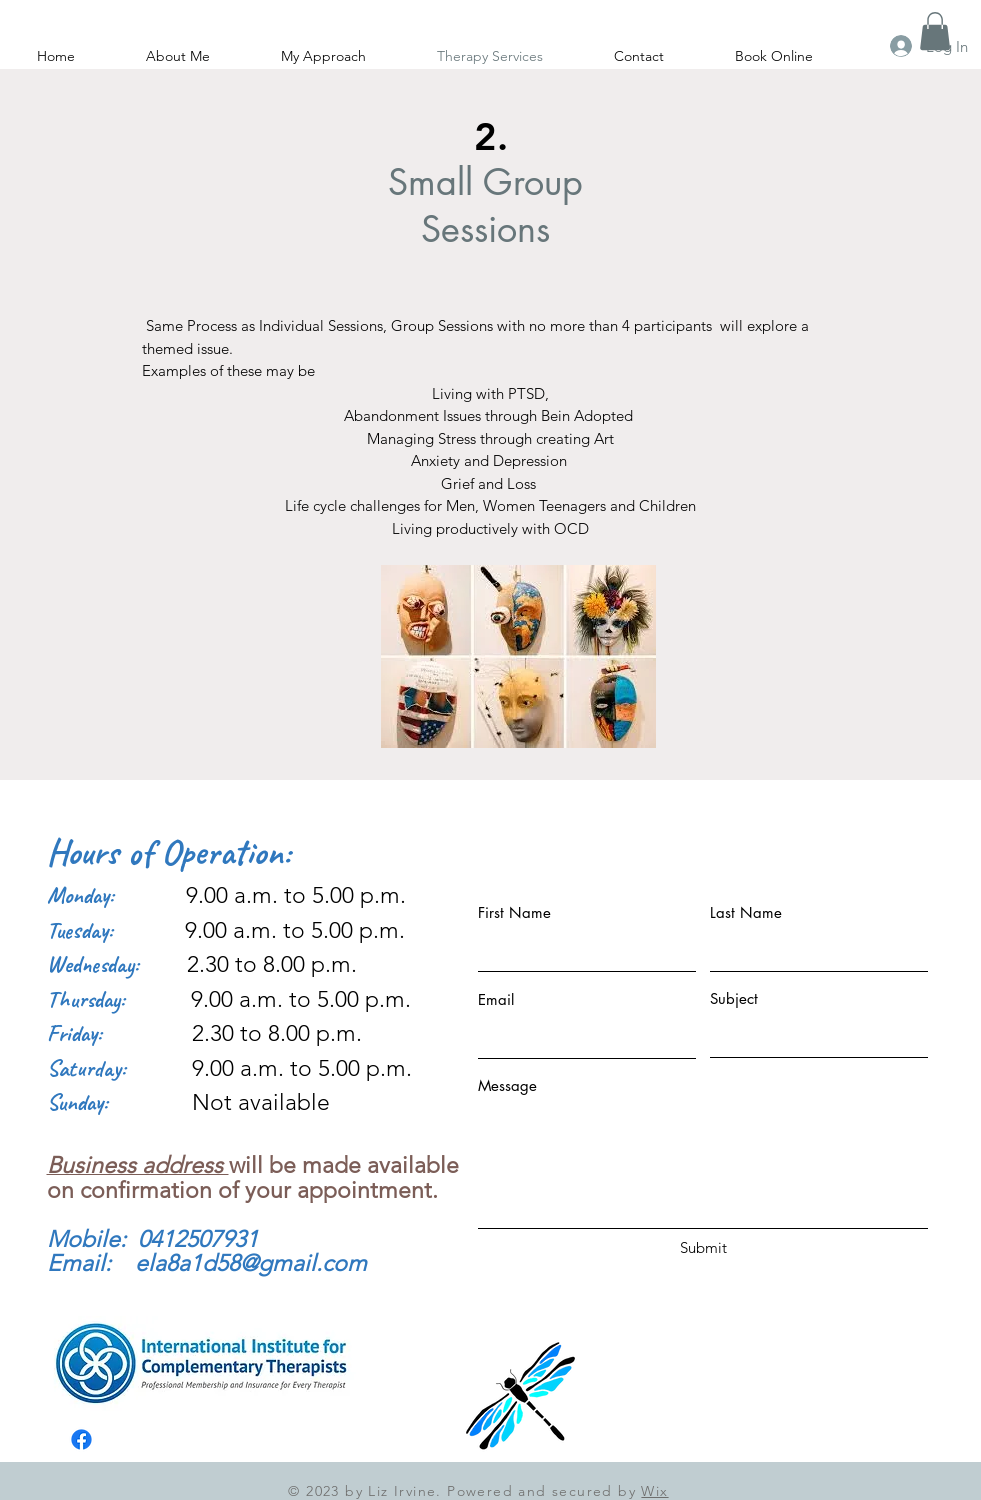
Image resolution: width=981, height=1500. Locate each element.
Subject (734, 998)
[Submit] (704, 1247)
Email (496, 999)
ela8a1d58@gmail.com (251, 1263)
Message (507, 1085)
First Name (514, 912)
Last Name (746, 912)
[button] (935, 31)
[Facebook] (81, 1439)
